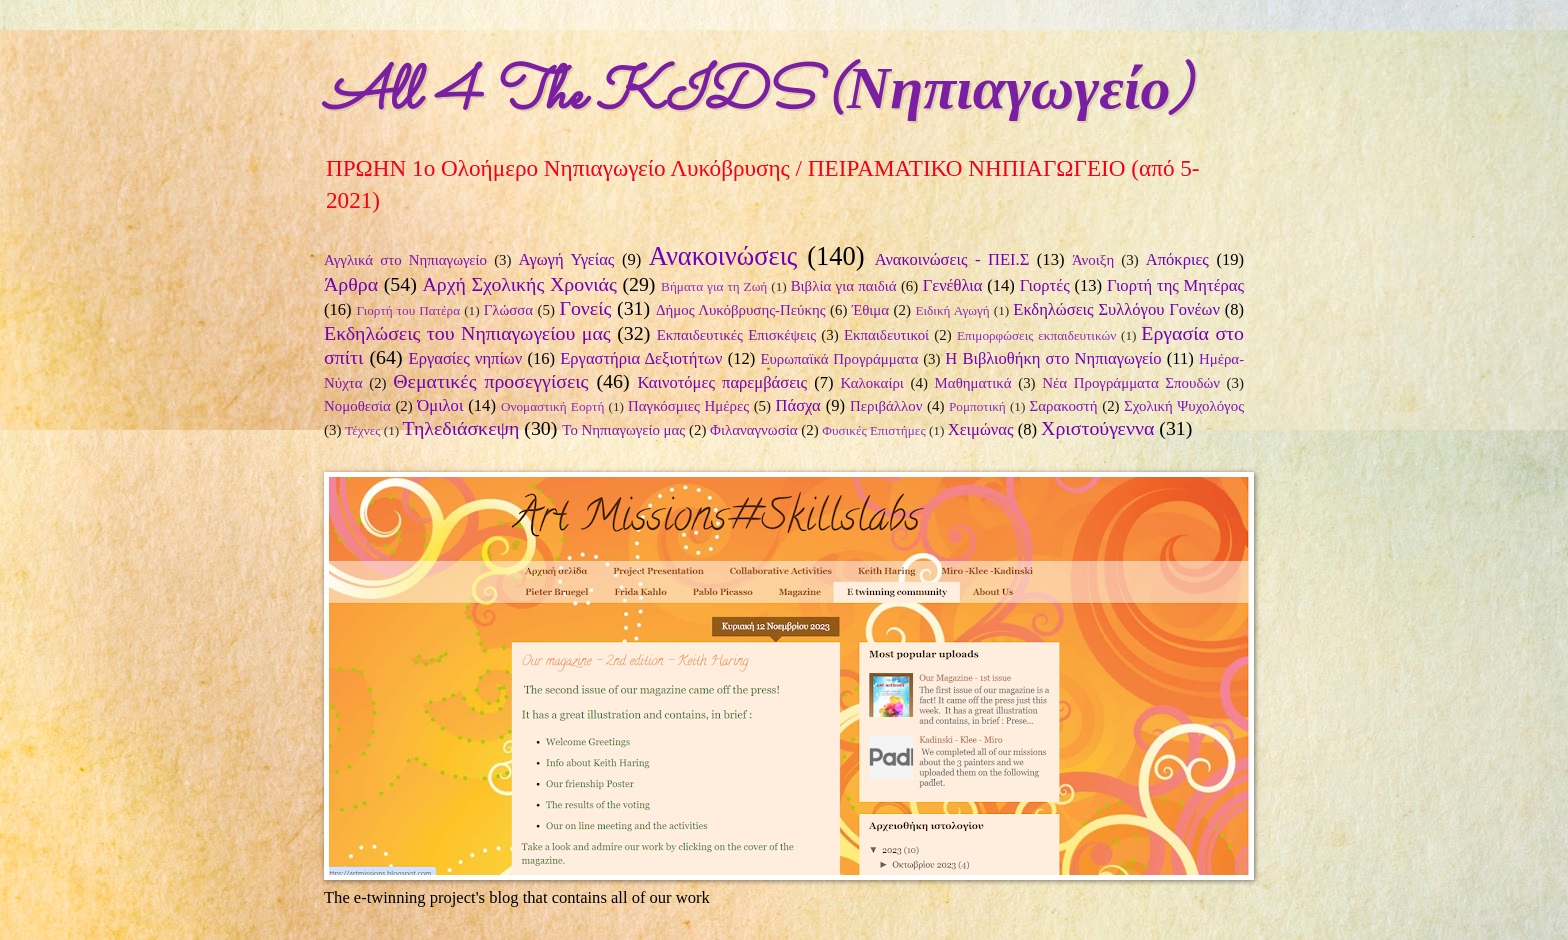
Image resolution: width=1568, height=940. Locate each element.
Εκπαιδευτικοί (886, 335)
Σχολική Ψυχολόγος (1184, 406)
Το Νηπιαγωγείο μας (623, 430)
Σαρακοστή (1064, 406)
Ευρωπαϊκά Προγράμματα (839, 359)
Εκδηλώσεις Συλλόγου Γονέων (1116, 309)
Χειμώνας (981, 429)
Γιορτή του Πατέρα (408, 310)
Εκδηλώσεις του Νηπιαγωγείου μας (467, 333)
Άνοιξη (1093, 260)
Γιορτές (1045, 285)
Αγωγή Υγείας (567, 259)
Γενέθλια (953, 285)
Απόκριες (1177, 259)
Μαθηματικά (973, 383)
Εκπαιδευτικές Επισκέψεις (736, 335)
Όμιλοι (440, 405)
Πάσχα (798, 405)
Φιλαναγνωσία (753, 430)
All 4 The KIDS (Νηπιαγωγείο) (757, 96)
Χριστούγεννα (1097, 428)
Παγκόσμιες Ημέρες (688, 406)
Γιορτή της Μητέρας (1175, 285)
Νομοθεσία (357, 406)
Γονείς (585, 308)
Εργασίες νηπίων (466, 358)
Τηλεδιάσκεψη (461, 428)
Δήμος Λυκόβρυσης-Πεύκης (741, 310)
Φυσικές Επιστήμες (873, 430)
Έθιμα (870, 310)
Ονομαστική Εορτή (552, 406)
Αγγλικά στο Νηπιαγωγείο (405, 260)
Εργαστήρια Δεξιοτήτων (641, 358)
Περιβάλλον (886, 406)
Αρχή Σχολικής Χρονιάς (519, 284)
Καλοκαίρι (872, 383)
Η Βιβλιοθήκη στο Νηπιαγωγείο (1053, 358)
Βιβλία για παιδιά (844, 286)
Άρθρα (351, 284)
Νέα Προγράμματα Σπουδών (1131, 383)
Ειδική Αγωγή (952, 310)
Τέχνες (362, 430)
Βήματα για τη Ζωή (714, 286)
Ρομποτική (977, 406)
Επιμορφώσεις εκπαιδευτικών (1036, 335)
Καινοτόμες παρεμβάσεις (722, 382)
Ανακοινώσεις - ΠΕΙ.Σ (952, 259)
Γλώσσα (509, 310)
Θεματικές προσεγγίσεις (490, 381)
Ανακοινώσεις (723, 256)
